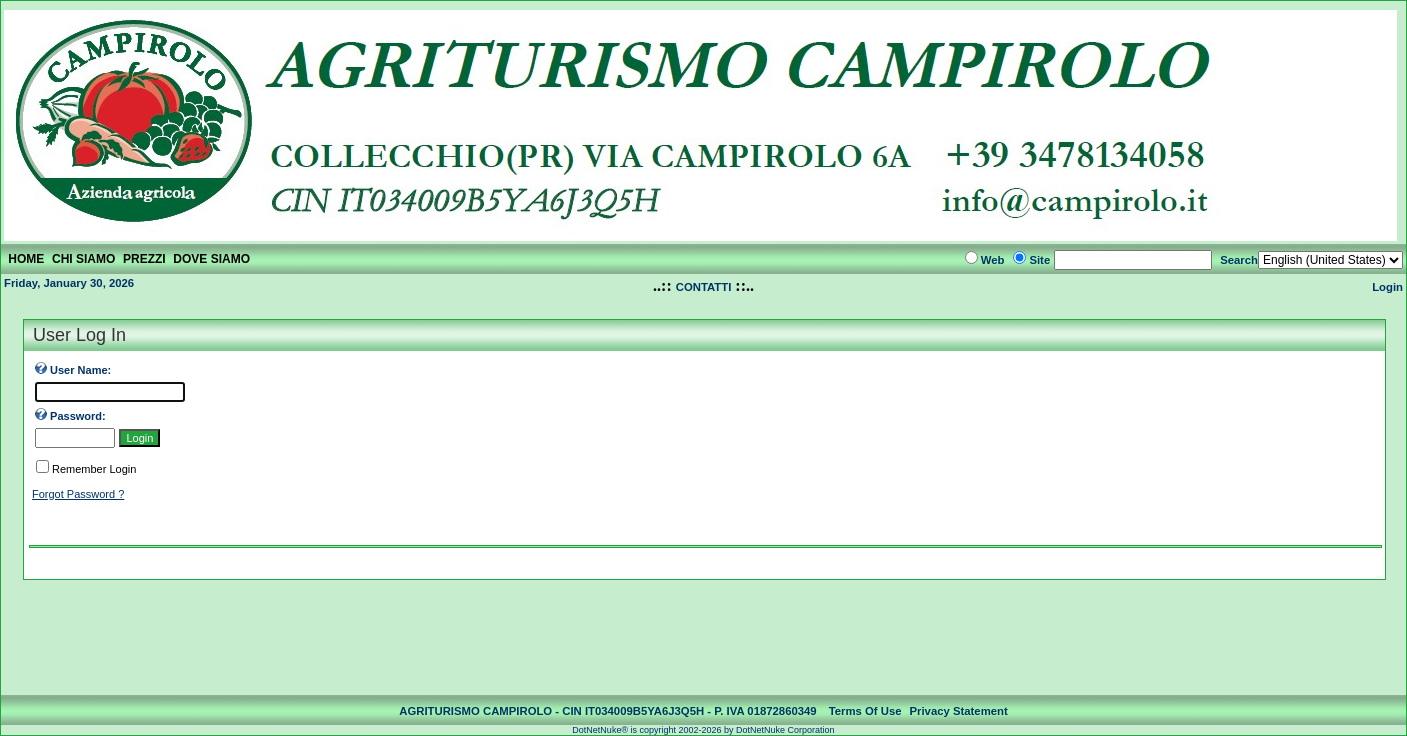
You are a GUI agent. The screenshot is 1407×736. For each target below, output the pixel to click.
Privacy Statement (959, 711)
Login (1387, 287)
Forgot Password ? (78, 494)
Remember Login (94, 469)
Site (1039, 260)
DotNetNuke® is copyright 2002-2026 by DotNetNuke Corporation (703, 730)
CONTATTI (704, 287)
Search (1239, 260)
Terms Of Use (865, 711)
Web (993, 260)
